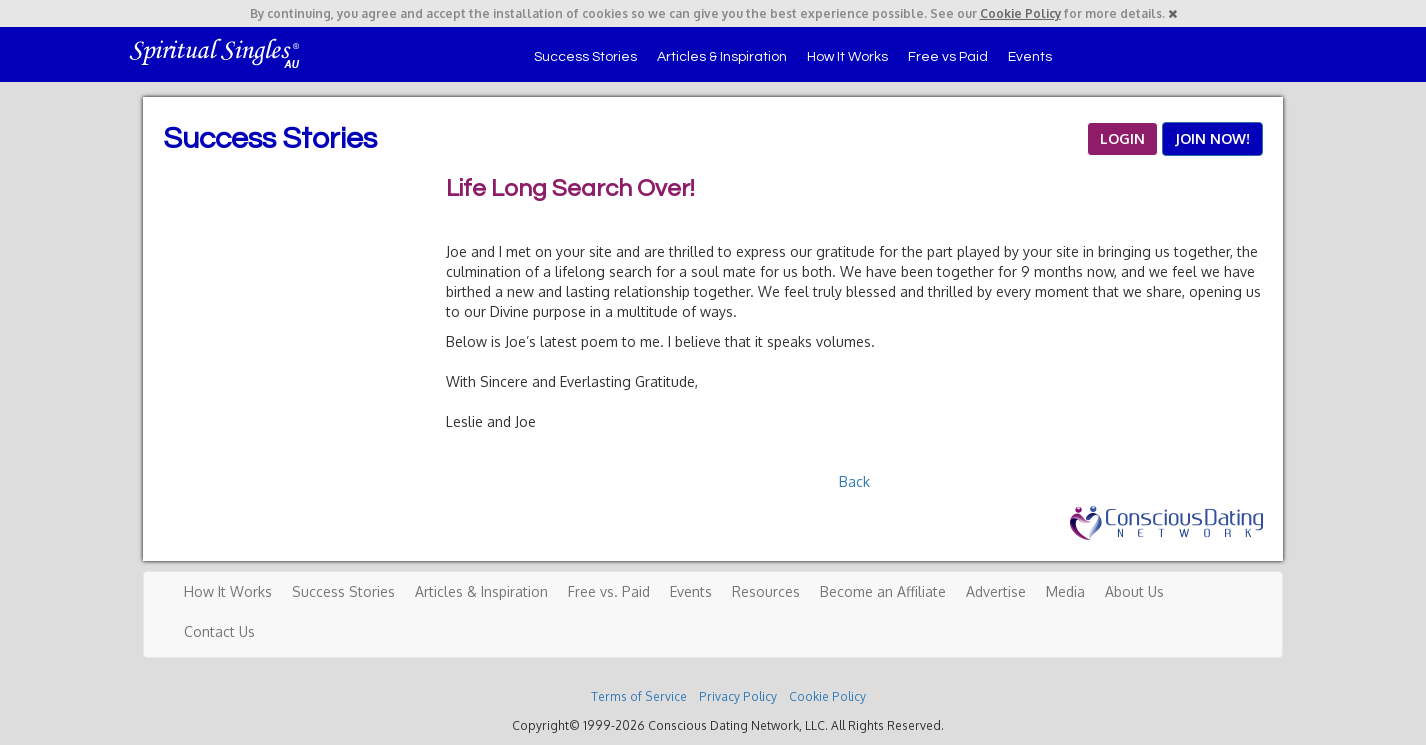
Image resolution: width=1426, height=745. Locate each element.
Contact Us (219, 631)
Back (854, 481)
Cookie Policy (1020, 13)
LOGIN (1122, 138)
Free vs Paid (948, 57)
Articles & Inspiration (722, 57)
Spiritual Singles (215, 52)
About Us (1134, 591)
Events (1030, 57)
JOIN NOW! (1212, 138)
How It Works (847, 57)
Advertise (996, 591)
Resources (766, 591)
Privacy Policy (738, 696)
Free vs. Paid (609, 591)
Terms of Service (639, 696)
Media (1065, 591)
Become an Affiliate (883, 591)
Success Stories (585, 57)
